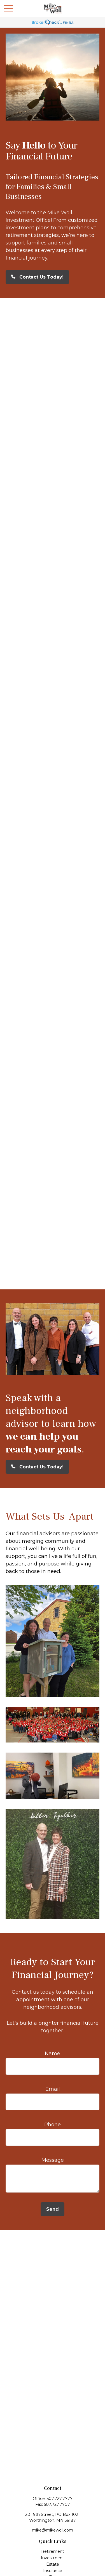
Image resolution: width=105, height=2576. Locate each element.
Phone (52, 2124)
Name (52, 2053)
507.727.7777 (60, 2498)
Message (52, 2160)
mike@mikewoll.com (52, 2530)
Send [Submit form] (52, 2209)
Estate (52, 2564)
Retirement (52, 2551)
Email (52, 2089)
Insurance (52, 2570)
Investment (52, 2557)
